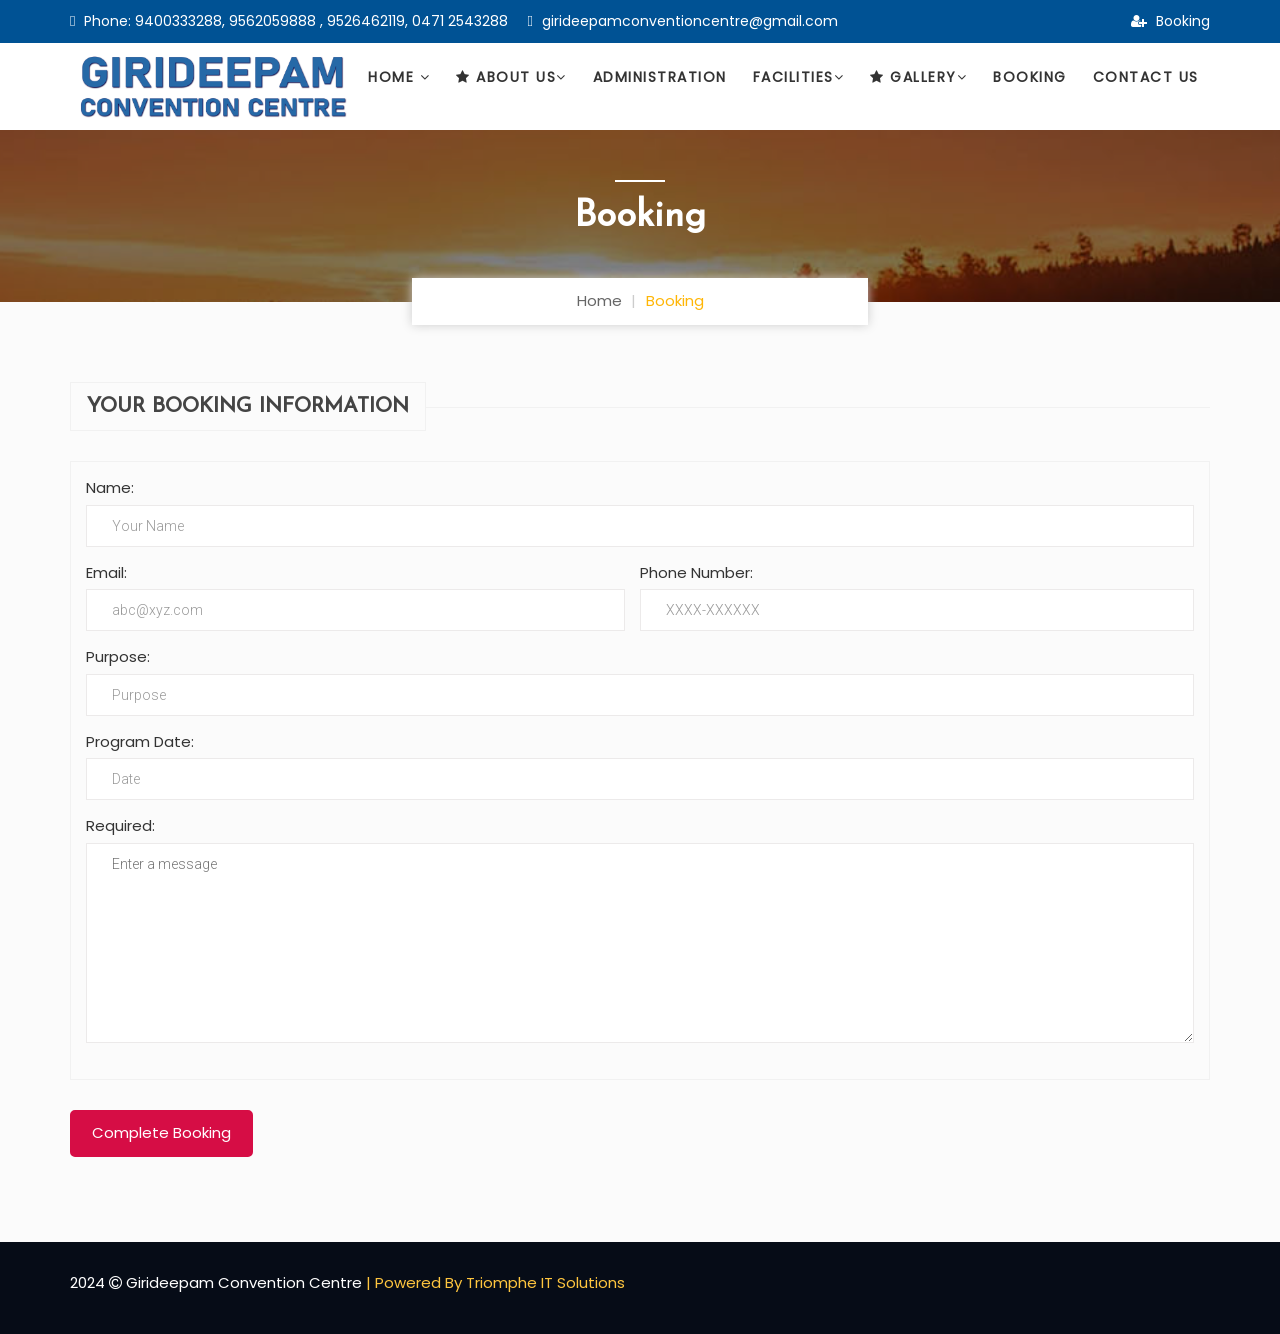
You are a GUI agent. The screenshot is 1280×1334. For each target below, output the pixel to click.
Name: (110, 487)
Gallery (918, 77)
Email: (106, 572)
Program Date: (140, 741)
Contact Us (1146, 77)
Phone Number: (696, 572)
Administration (660, 77)
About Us (511, 77)
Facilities (799, 77)
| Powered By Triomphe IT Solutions (495, 1282)
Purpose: (118, 656)
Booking (1170, 21)
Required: (120, 825)
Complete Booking (161, 1132)
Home (399, 77)
